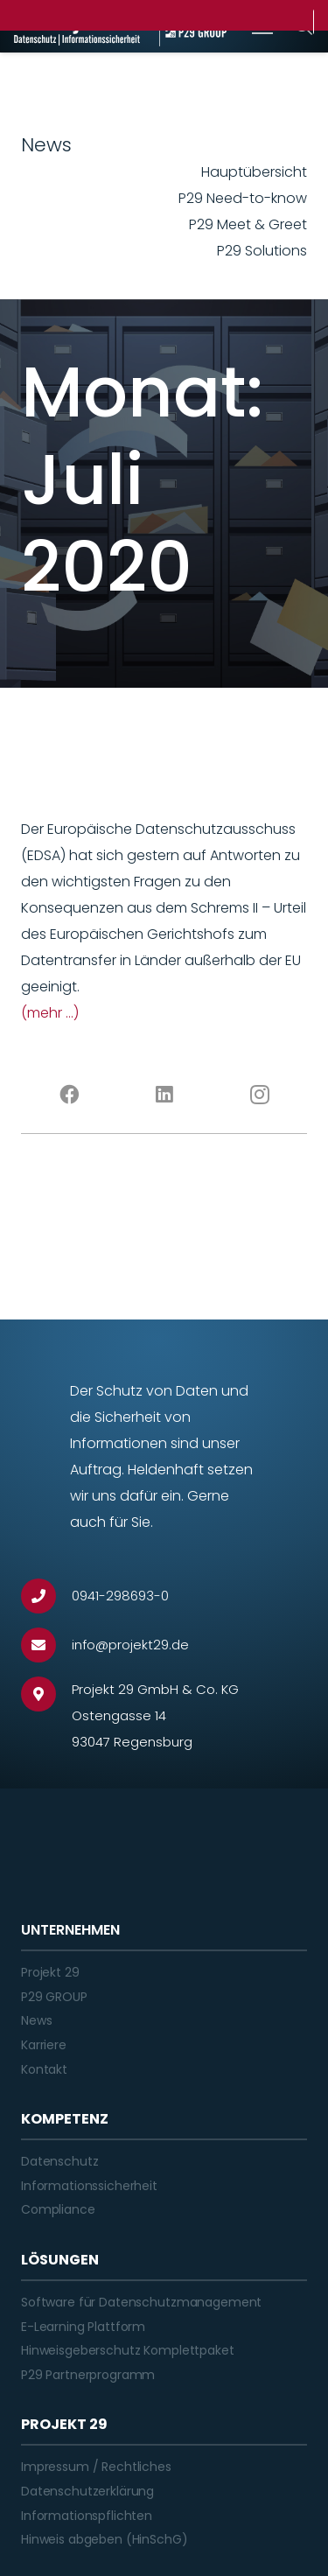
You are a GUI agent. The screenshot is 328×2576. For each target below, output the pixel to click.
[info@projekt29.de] (46, 1645)
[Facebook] (68, 1094)
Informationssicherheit (89, 2185)
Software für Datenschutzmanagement (141, 2302)
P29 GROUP (54, 1997)
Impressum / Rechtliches (96, 2466)
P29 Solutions (262, 251)
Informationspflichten (86, 2515)
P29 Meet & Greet (248, 224)
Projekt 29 (50, 1972)
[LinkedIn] (164, 1094)
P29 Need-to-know (242, 198)
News (36, 2020)
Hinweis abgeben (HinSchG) (104, 2539)
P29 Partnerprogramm (88, 2375)
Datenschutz (59, 2161)
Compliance (58, 2209)
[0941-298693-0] (46, 1596)
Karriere (43, 2045)
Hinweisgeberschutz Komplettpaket (127, 2350)
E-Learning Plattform (83, 2326)
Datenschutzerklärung (87, 2491)
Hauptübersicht (254, 172)
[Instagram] (259, 1094)
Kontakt (44, 2069)
